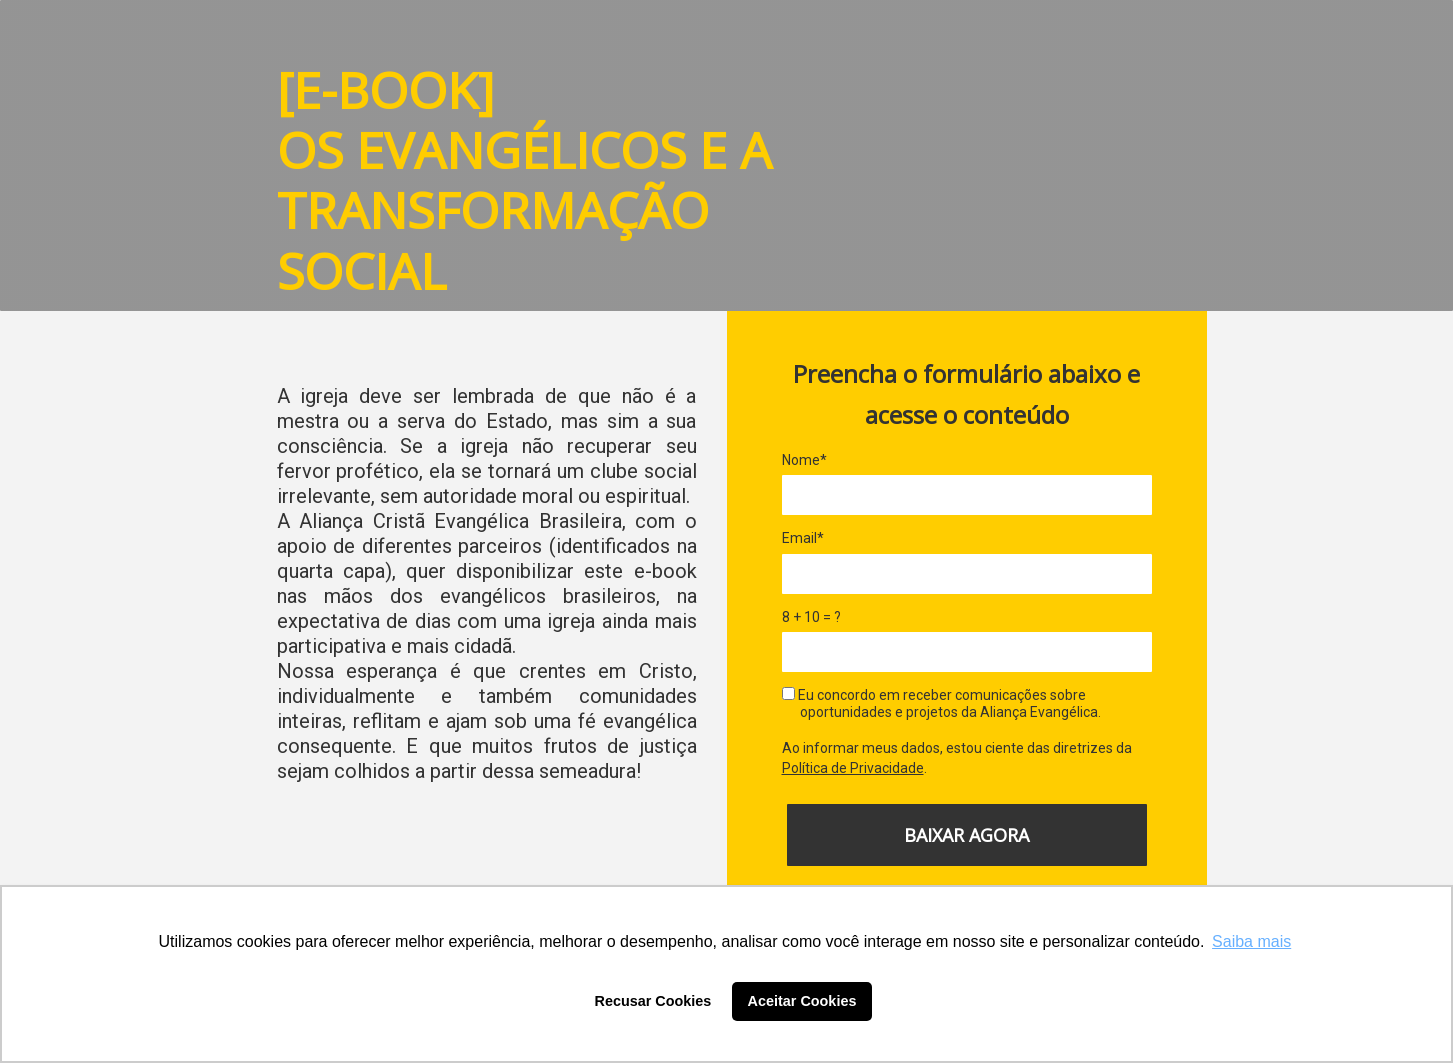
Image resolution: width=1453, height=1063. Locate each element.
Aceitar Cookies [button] (802, 1001)
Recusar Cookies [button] (653, 1001)
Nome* (804, 460)
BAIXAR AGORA (966, 835)
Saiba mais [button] (1251, 941)
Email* (803, 538)
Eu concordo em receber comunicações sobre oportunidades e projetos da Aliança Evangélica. (941, 704)
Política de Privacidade (853, 768)
